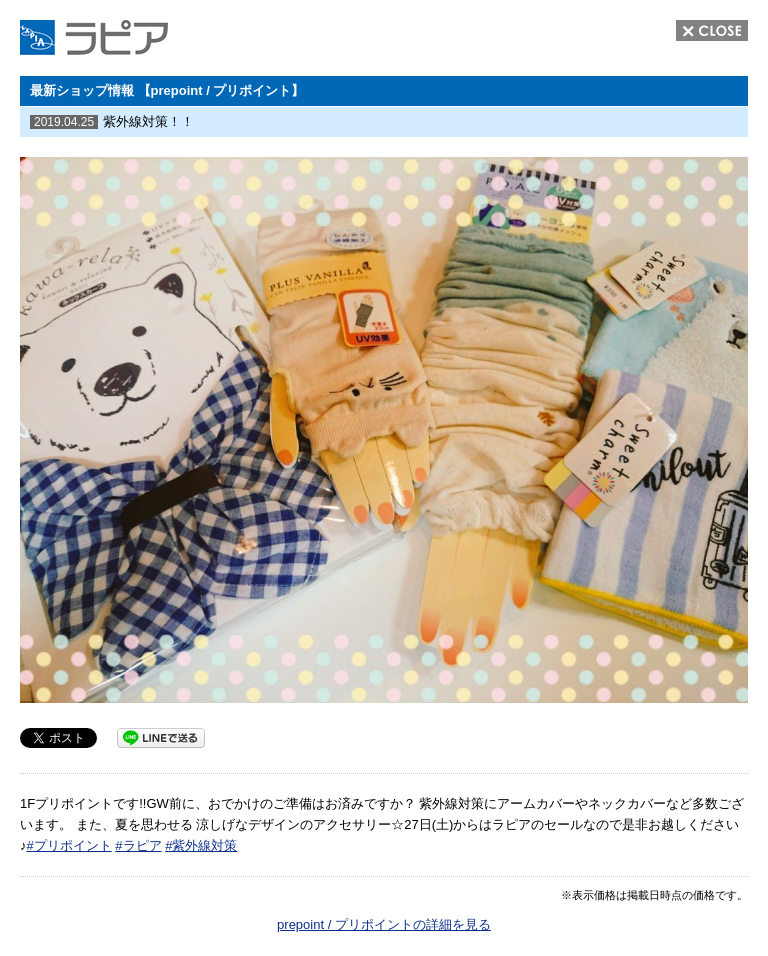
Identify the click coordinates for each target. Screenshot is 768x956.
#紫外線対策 (201, 845)
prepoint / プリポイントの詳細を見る (384, 924)
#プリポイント (69, 845)
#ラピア (138, 845)
